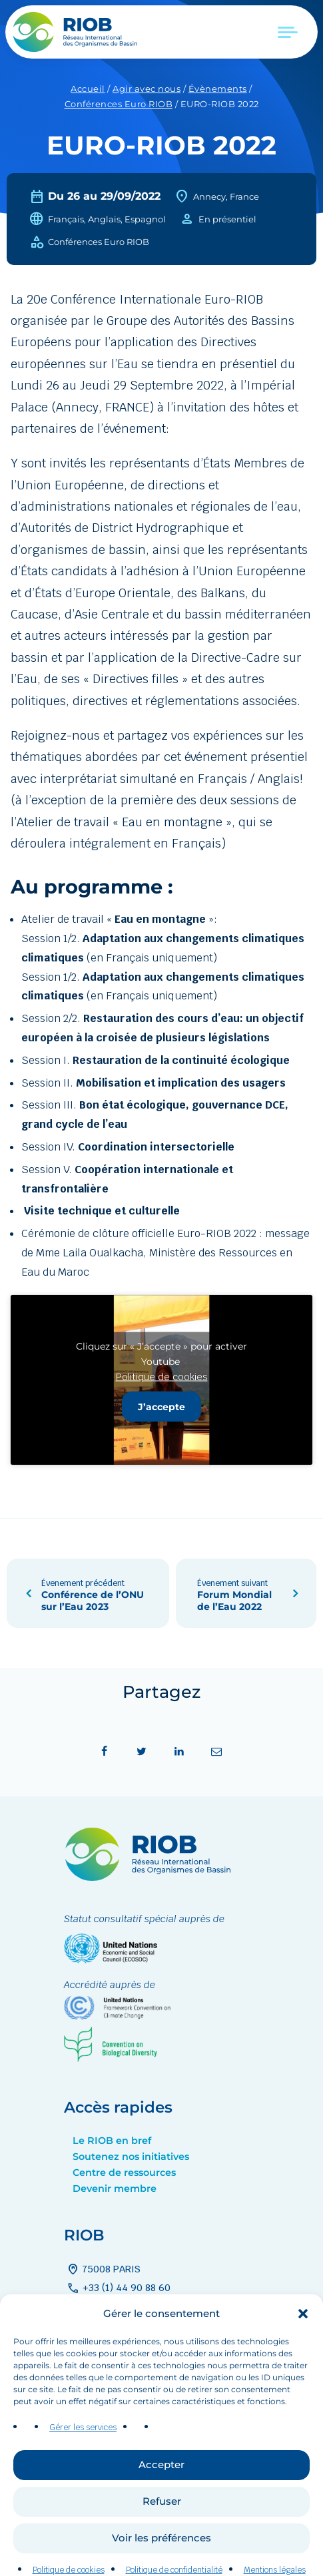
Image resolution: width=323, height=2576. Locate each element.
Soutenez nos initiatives (131, 2157)
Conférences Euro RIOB (119, 104)
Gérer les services (83, 2451)
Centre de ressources (124, 2173)
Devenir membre (115, 2188)
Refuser (162, 2525)
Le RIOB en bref (112, 2141)
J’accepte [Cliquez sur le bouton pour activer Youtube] (161, 1406)
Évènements (217, 88)
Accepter (161, 2489)
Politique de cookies (162, 1376)
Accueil (88, 88)
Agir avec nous (146, 88)
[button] (303, 2337)
